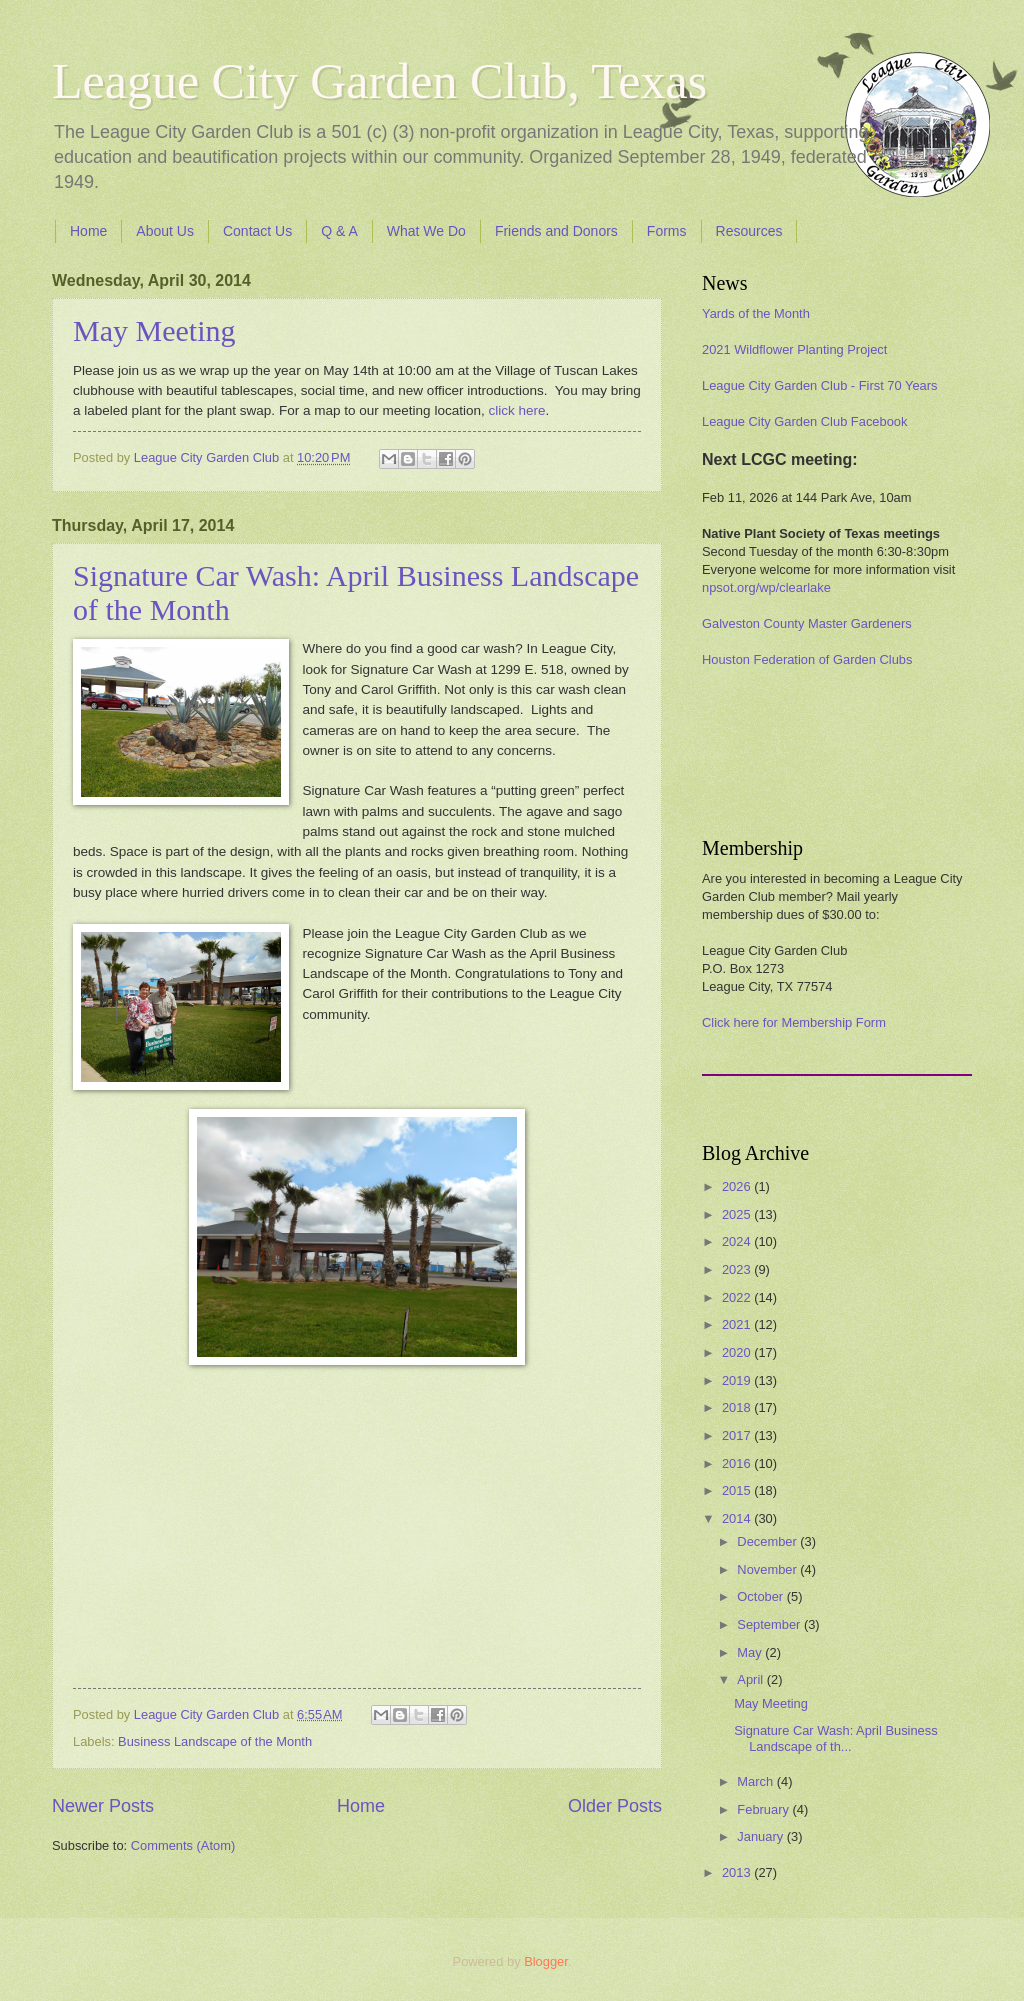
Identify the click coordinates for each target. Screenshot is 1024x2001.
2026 (738, 1186)
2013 (738, 1872)
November (768, 1569)
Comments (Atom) (183, 1845)
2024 (738, 1241)
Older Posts (615, 1806)
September (770, 1624)
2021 (738, 1324)
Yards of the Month (756, 313)
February (764, 1809)
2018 (738, 1407)
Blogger (546, 1961)
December (768, 1541)
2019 (738, 1380)
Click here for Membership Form (794, 1022)
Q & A (339, 231)
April (751, 1679)
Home (88, 231)
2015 (738, 1490)
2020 (738, 1352)
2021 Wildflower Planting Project (794, 349)
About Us (165, 231)
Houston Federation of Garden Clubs (807, 659)
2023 (738, 1269)
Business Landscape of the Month (215, 1741)
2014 (738, 1518)
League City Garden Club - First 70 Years (819, 385)
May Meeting (154, 330)
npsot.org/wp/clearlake (766, 587)
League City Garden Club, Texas (379, 81)
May (751, 1652)
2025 (738, 1214)
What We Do (426, 231)
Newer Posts (103, 1806)
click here (516, 410)
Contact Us (257, 231)
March (756, 1781)
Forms (667, 231)
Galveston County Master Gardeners (807, 623)
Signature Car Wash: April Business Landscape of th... (835, 1738)
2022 (738, 1297)
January (761, 1836)
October (761, 1596)
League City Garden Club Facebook (804, 421)
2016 (738, 1463)
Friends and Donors (556, 231)
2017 (738, 1435)
